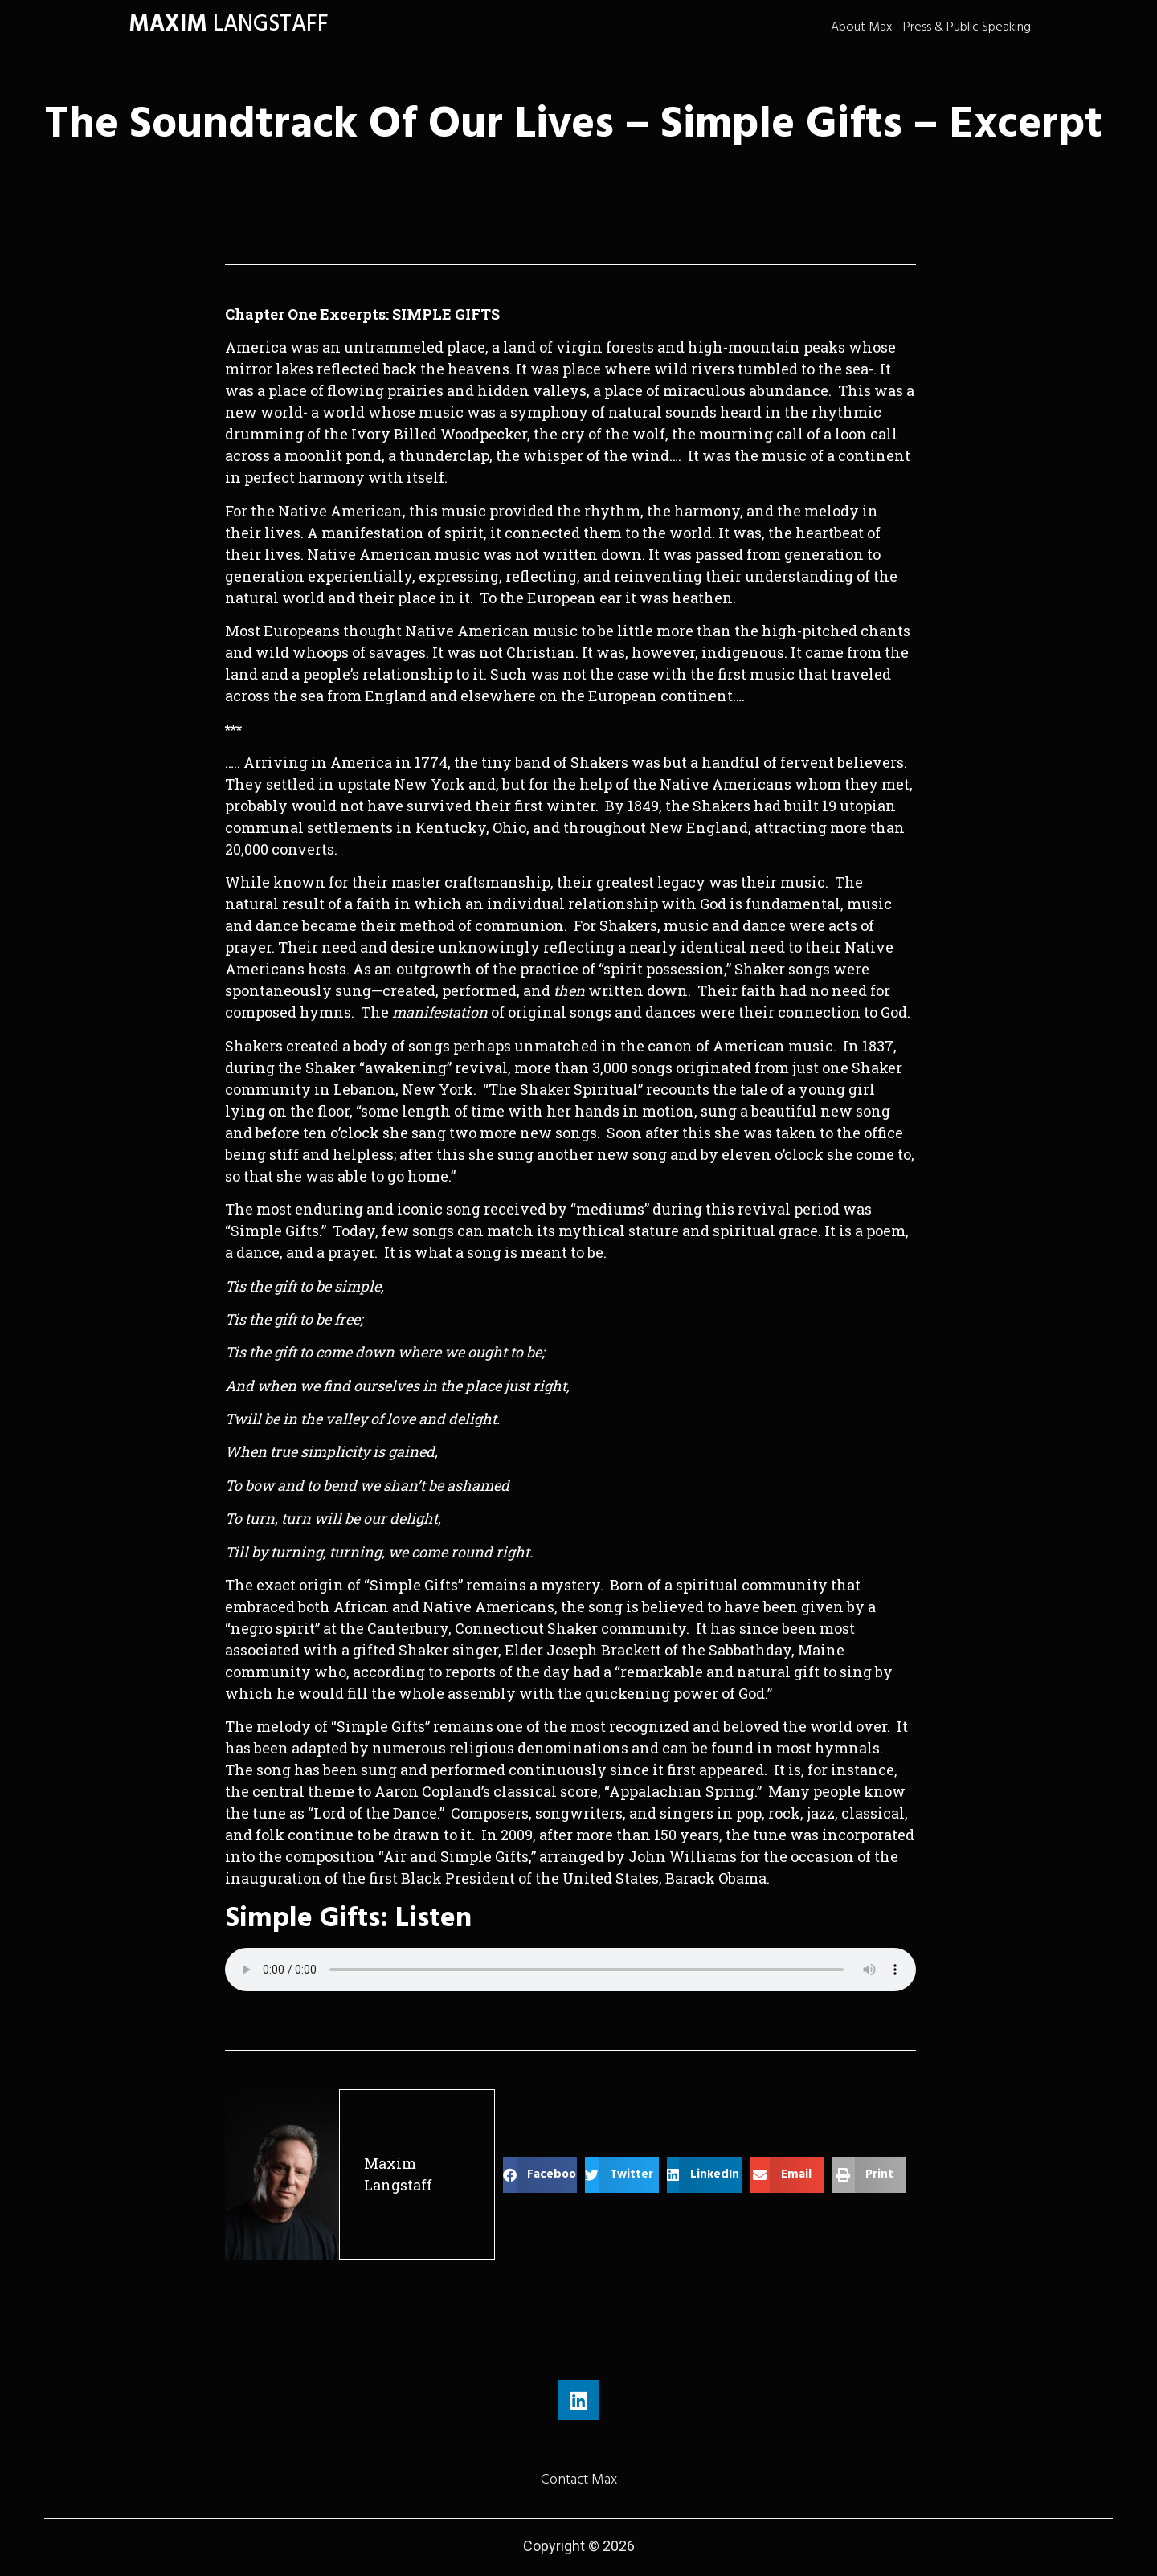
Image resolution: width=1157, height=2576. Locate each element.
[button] (540, 2175)
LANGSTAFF (229, 24)
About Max (861, 26)
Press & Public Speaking (967, 26)
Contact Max (579, 2479)
